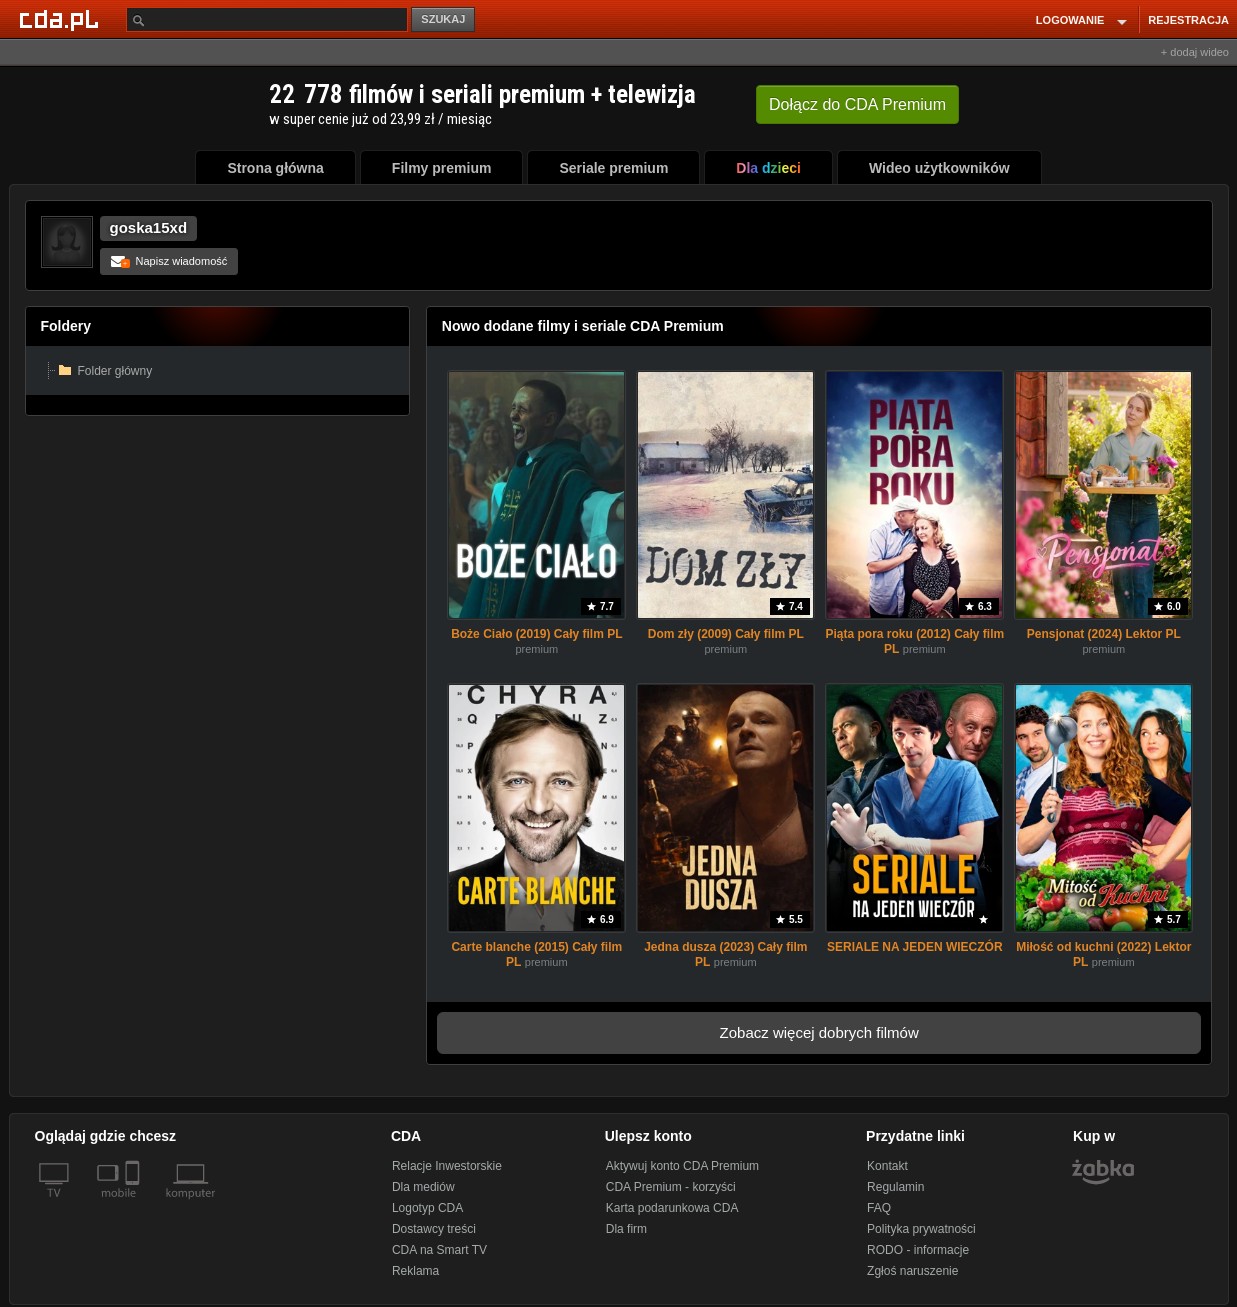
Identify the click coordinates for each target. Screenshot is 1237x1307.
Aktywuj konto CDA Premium (682, 1166)
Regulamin (895, 1187)
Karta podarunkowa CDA (672, 1208)
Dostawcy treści (434, 1229)
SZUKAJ (443, 19)
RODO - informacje (918, 1250)
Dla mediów (423, 1187)
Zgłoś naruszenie (912, 1271)
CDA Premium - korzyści (671, 1187)
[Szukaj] (267, 19)
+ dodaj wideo (1195, 52)
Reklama (415, 1271)
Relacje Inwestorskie (447, 1166)
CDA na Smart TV (439, 1250)
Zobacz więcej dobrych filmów (819, 1032)
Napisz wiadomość (169, 261)
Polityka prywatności (921, 1229)
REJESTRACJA (1188, 20)
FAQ (879, 1208)
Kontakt (887, 1166)
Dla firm (626, 1229)
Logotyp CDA (427, 1208)
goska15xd (149, 227)
